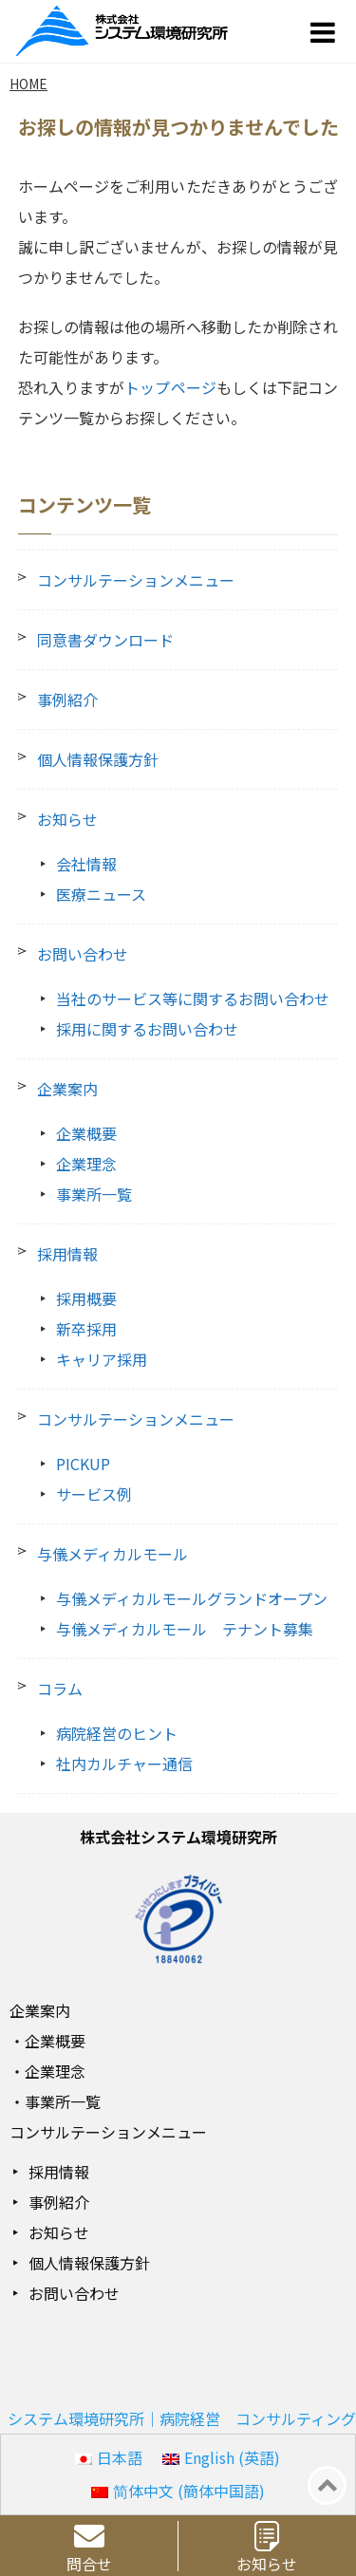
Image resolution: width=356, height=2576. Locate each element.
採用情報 (67, 1253)
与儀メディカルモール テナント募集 (184, 1628)
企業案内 (67, 1088)
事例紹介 (67, 699)
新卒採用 (86, 1328)
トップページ (169, 387)
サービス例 (94, 1494)
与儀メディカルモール (112, 1553)
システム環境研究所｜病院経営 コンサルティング (182, 2418)
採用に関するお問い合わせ (147, 1028)
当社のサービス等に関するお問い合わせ (192, 998)
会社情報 (86, 863)
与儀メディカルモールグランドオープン (192, 1598)
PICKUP (83, 1463)
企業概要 (86, 1133)
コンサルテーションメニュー (135, 580)
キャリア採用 (101, 1359)
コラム (60, 1688)
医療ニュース (101, 894)
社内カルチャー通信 (124, 1763)
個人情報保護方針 (98, 759)
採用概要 (86, 1298)
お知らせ (67, 819)
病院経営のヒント (117, 1733)
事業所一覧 (94, 1194)
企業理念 (86, 1163)
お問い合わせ (82, 954)
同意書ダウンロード (105, 639)
